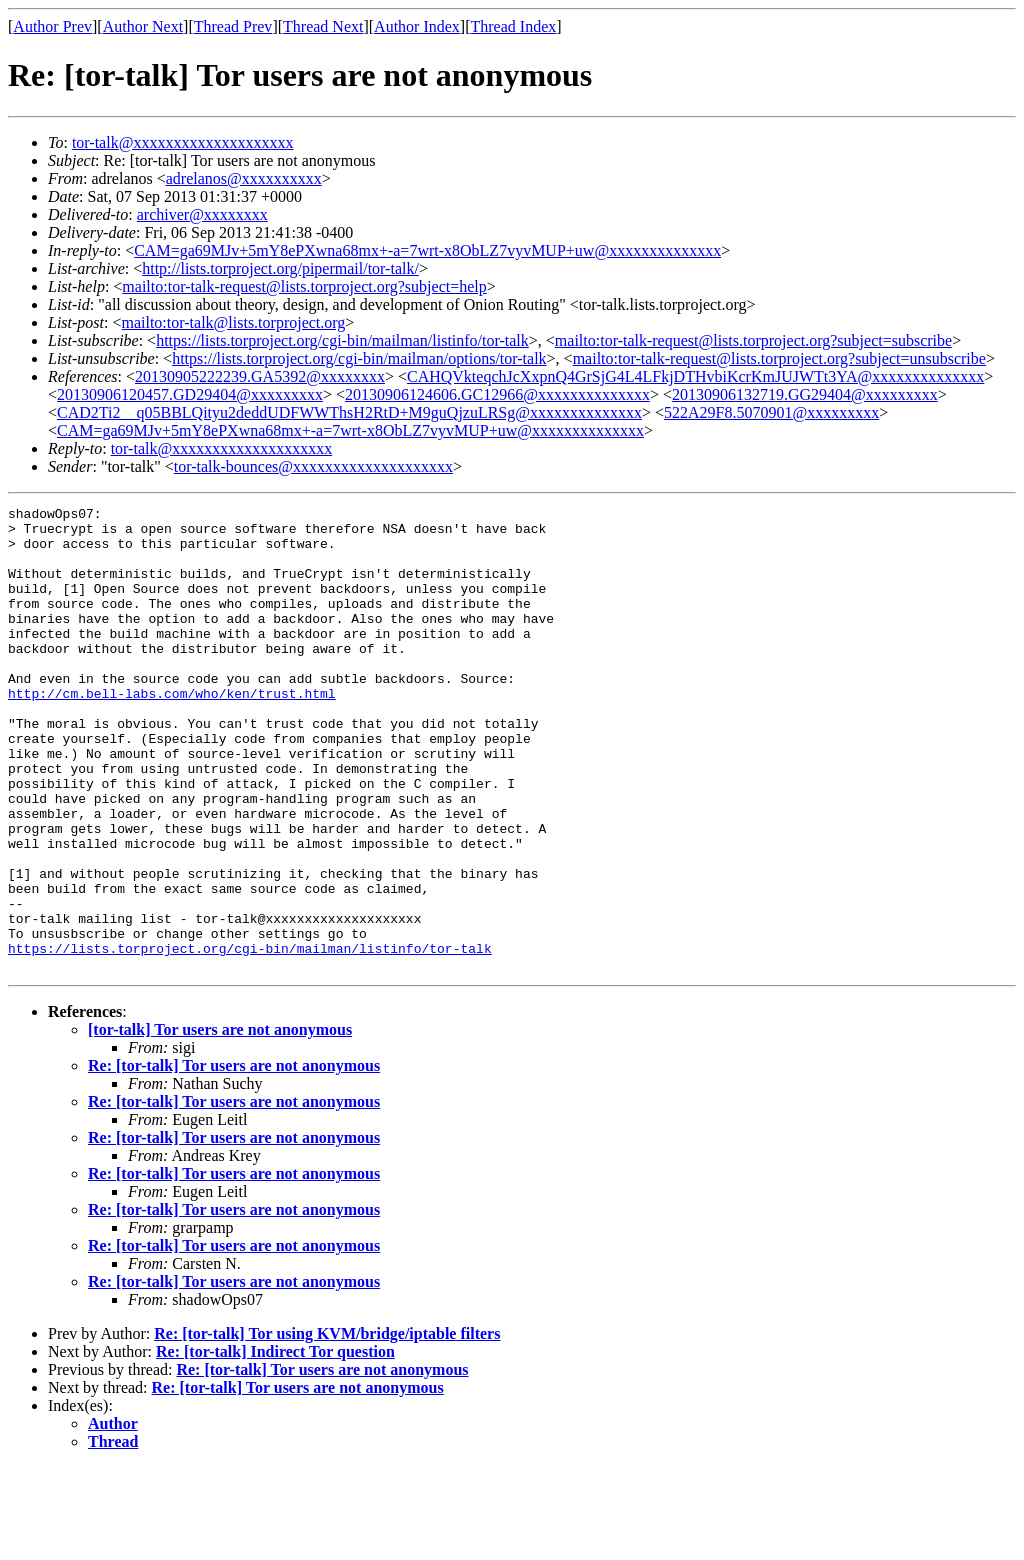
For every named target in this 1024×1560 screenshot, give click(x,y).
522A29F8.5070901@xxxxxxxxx (771, 412)
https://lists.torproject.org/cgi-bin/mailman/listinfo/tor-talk (342, 340)
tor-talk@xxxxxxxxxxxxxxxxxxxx (183, 142)
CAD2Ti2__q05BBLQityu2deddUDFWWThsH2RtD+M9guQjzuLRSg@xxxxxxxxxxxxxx (349, 412)
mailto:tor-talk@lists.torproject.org (233, 322)
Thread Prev (233, 26)
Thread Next (323, 26)
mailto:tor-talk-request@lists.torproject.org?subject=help (304, 286)
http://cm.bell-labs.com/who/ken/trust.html (172, 732)
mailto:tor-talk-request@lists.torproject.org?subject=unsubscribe (779, 358)
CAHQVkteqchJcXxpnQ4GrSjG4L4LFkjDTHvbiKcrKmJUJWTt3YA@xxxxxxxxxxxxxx (695, 376)
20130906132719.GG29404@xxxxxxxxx (805, 394)
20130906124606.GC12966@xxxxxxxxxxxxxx (497, 394)
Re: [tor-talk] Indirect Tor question (275, 1444)
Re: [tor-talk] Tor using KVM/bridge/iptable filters (327, 1426)
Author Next (143, 26)
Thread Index (514, 26)
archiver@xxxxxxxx (202, 214)
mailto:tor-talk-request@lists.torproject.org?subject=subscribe (753, 340)
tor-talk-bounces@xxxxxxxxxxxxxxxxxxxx (313, 466)
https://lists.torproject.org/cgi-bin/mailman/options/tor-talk (359, 358)
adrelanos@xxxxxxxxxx (244, 178)
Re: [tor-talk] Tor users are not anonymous (234, 1158)
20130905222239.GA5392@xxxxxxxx (260, 376)
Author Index (417, 26)
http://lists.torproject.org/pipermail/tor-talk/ (280, 268)
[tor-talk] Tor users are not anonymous (220, 1122)
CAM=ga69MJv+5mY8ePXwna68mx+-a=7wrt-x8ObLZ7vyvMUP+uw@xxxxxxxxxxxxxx (427, 250)
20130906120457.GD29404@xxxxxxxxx (190, 394)
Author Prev (52, 26)
